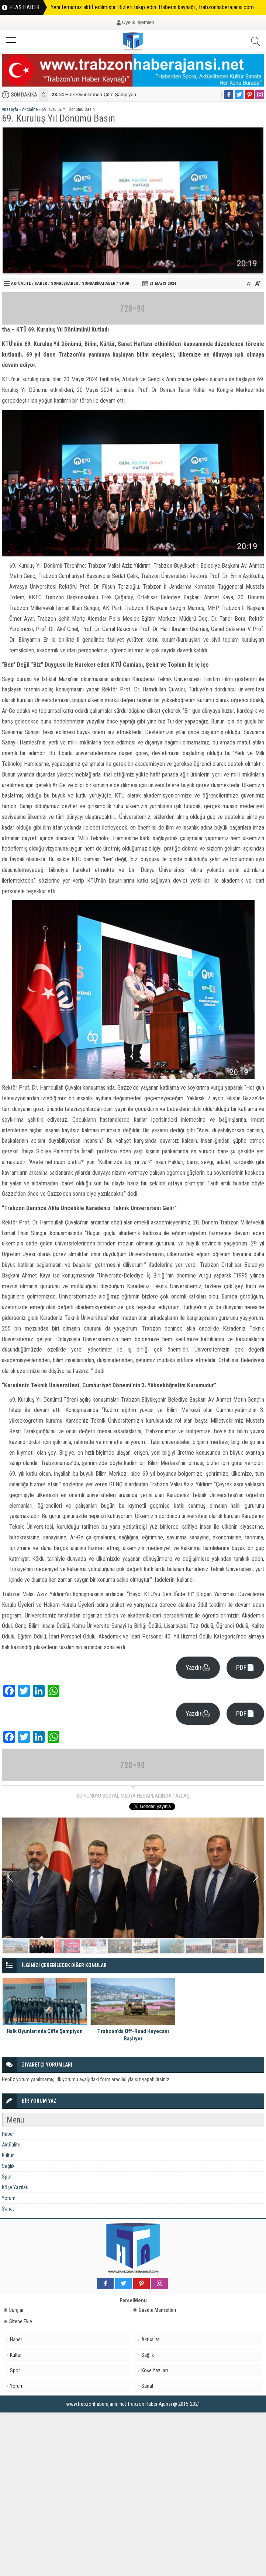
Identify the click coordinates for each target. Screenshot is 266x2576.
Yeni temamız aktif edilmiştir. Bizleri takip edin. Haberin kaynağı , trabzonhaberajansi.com (152, 7)
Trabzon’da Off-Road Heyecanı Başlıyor (133, 2035)
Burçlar (14, 2310)
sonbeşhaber (64, 283)
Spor (124, 283)
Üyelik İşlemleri (138, 22)
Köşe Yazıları (15, 2187)
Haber (41, 283)
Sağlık (8, 2166)
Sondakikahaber (98, 283)
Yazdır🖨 (198, 1667)
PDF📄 (245, 1667)
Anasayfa (10, 109)
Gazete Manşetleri (154, 2310)
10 (250, 1946)
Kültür (8, 2155)
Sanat (8, 2209)
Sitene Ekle (18, 2321)
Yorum (8, 2198)
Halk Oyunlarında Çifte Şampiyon (94, 94)
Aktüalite (30, 109)
